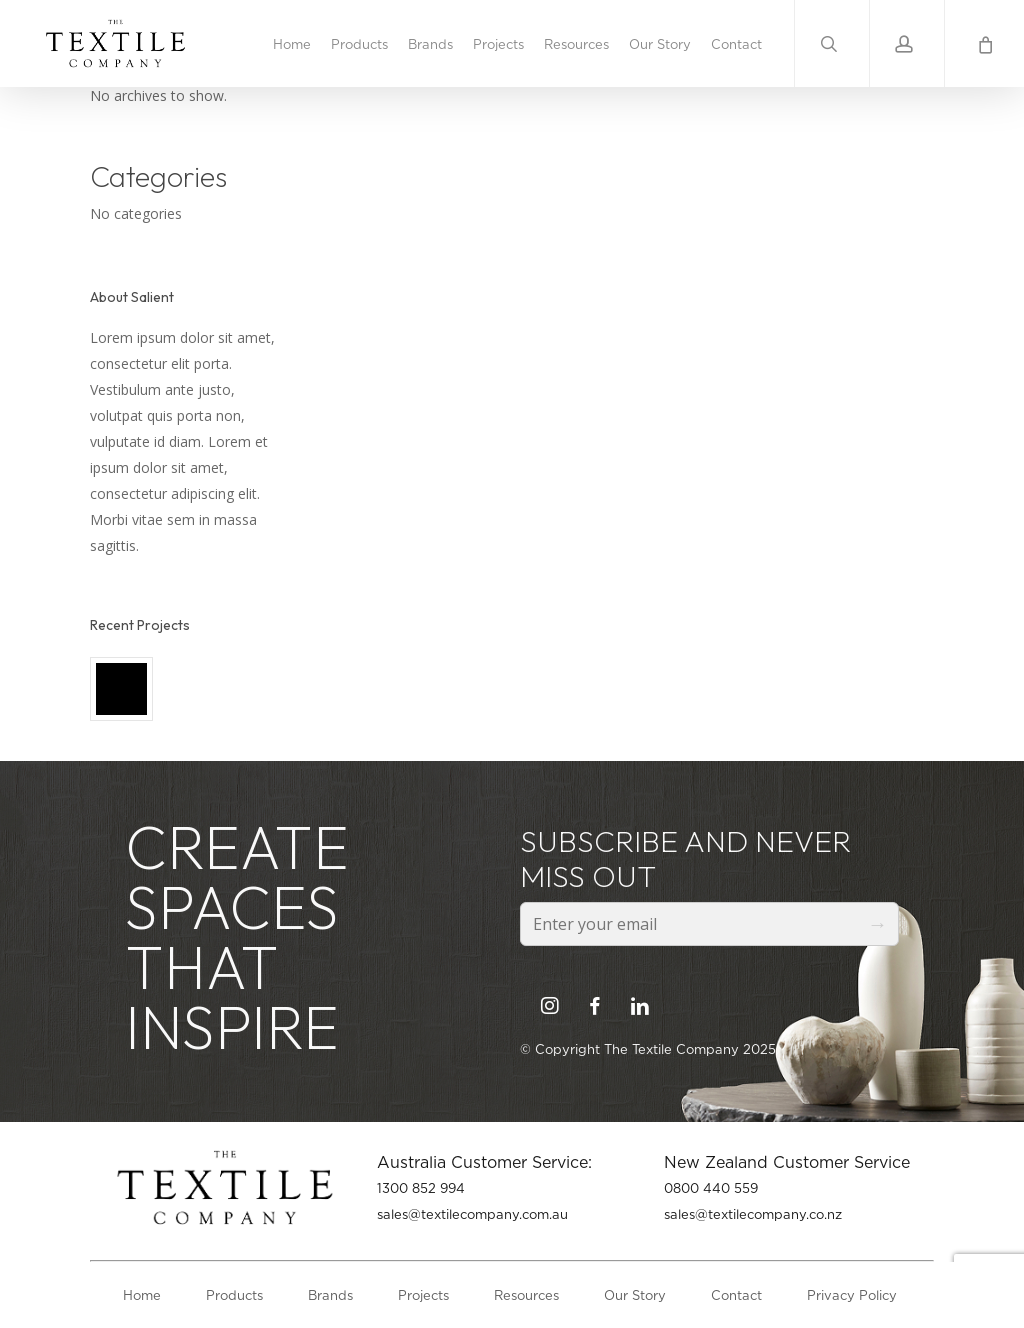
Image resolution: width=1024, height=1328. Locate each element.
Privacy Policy (852, 1295)
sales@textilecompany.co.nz (753, 1214)
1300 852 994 (421, 1188)
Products (234, 1295)
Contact (736, 1295)
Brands (330, 1295)
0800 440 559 (711, 1188)
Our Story (635, 1295)
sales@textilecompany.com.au (472, 1214)
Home (142, 1295)
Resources (526, 1295)
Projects (423, 1295)
